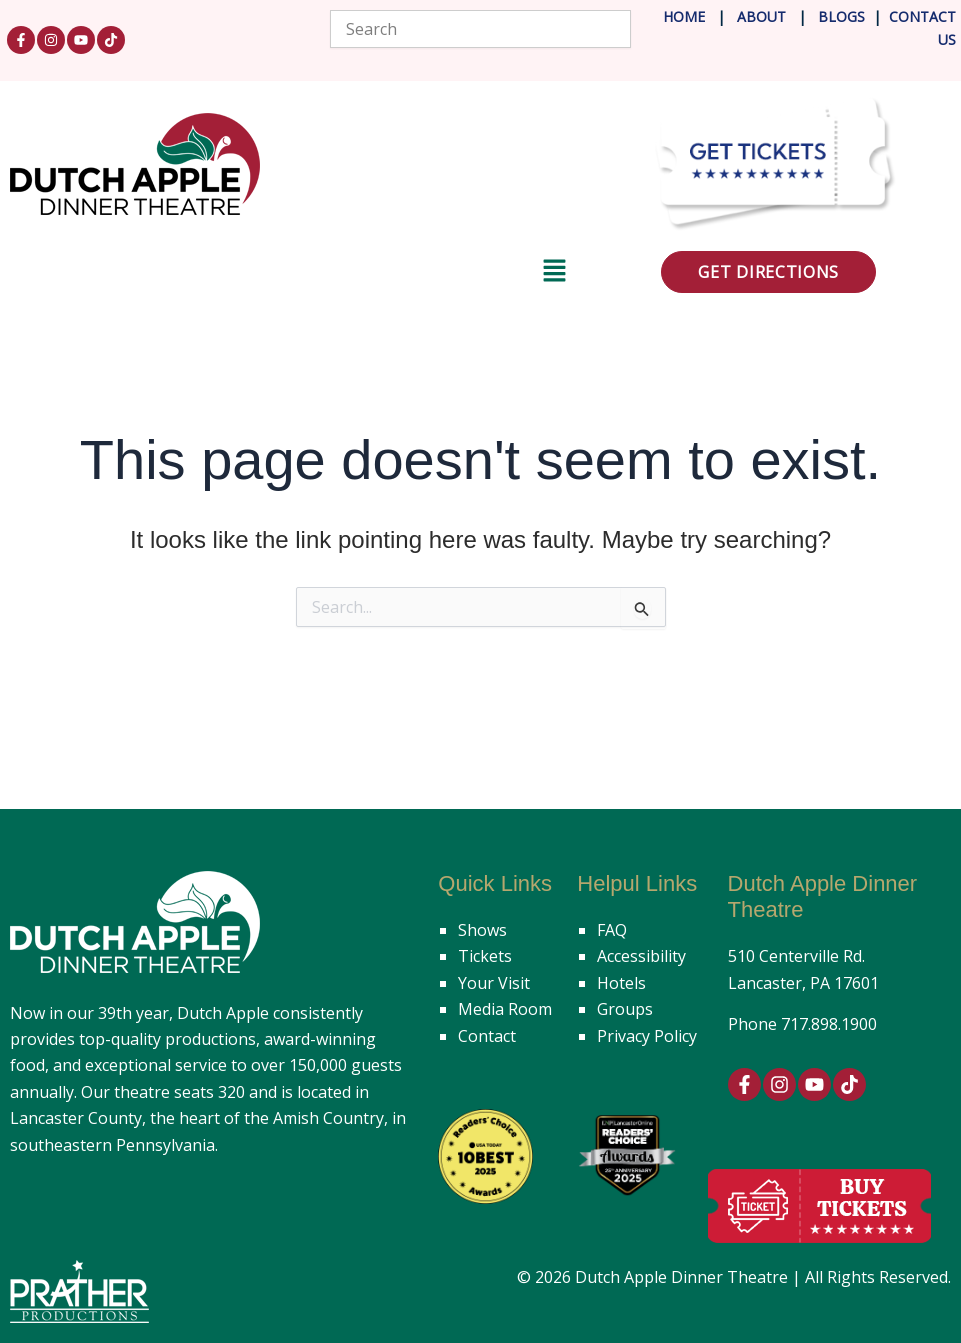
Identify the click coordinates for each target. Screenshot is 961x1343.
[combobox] (480, 29)
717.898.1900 (829, 1024)
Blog (835, 16)
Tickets (485, 956)
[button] (288, 274)
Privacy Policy (647, 1036)
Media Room (505, 1009)
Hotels (621, 983)
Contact (487, 1036)
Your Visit (494, 983)
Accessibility (641, 956)
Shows (482, 930)
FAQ (612, 930)
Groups (625, 1009)
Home (684, 16)
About (763, 16)
